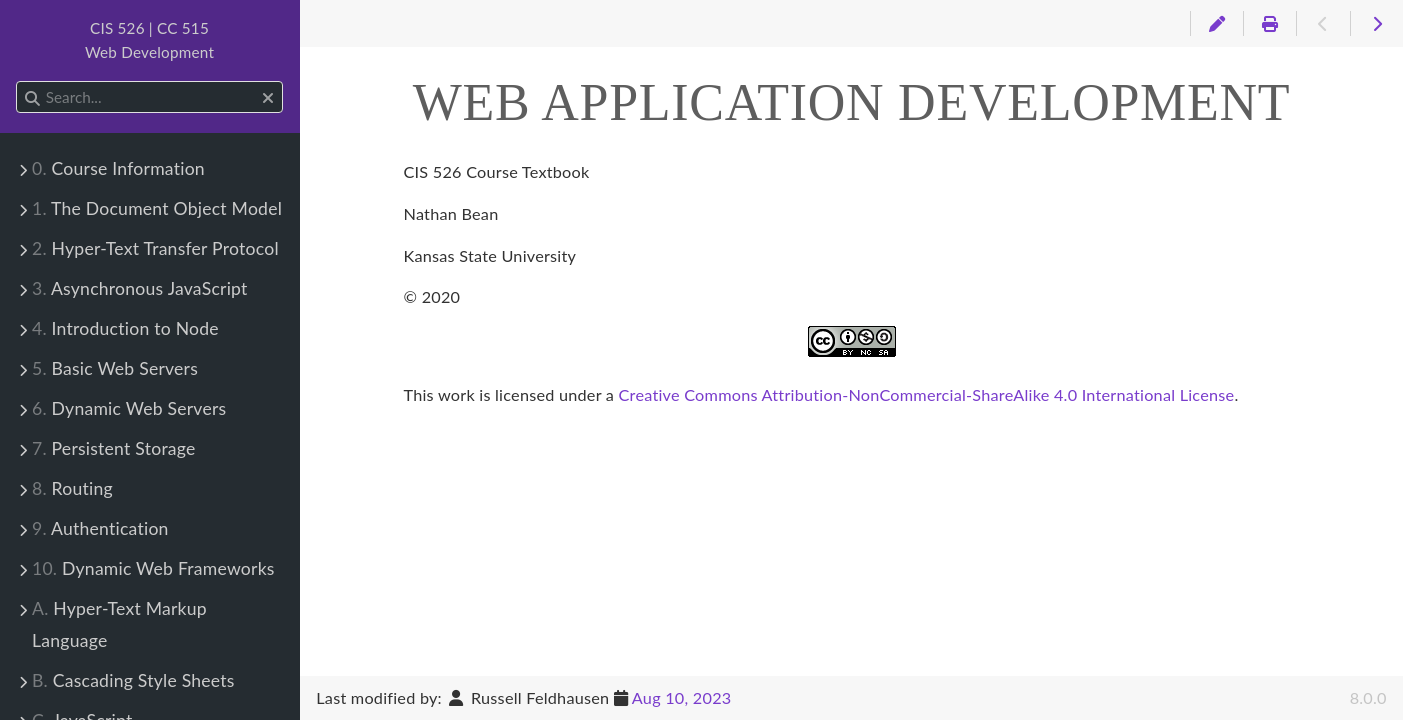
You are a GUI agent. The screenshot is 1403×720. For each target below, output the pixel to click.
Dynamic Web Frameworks (153, 568)
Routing (72, 488)
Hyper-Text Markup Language (119, 624)
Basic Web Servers (115, 368)
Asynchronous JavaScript (140, 288)
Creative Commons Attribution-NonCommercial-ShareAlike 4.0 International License (927, 394)
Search (17, 81)
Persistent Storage (114, 448)
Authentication (100, 528)
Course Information (118, 168)
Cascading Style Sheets (133, 680)
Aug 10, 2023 (682, 697)
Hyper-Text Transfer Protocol (155, 248)
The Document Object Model (157, 208)
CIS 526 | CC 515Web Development (149, 40)
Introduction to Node (125, 328)
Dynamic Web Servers (129, 408)
